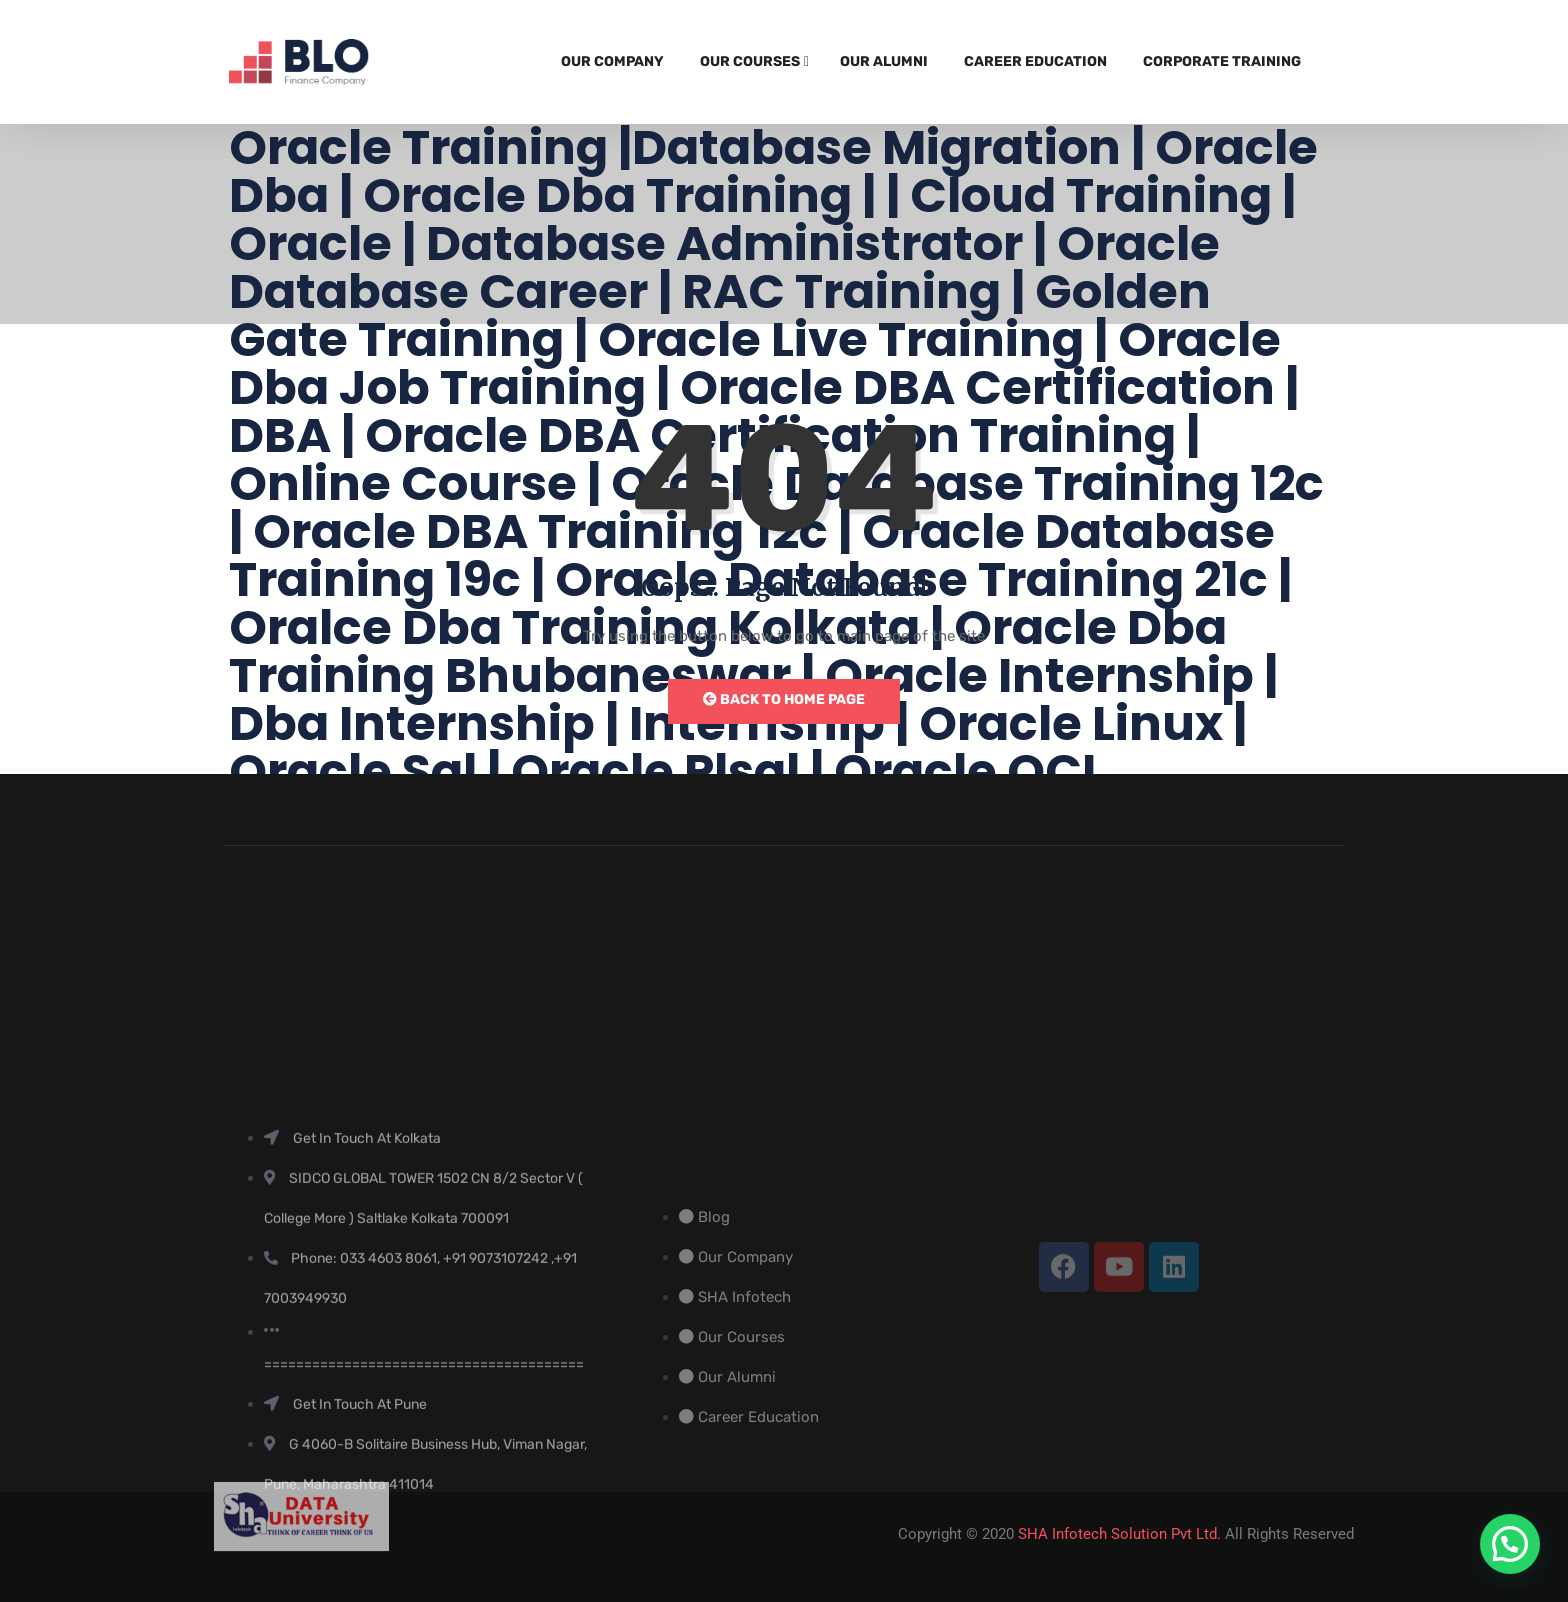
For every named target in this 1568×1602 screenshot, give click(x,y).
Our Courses (750, 61)
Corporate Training (1222, 61)
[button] (1510, 1544)
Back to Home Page (784, 699)
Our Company (612, 61)
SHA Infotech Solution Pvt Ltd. (1119, 1534)
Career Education (1035, 61)
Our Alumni (884, 61)
